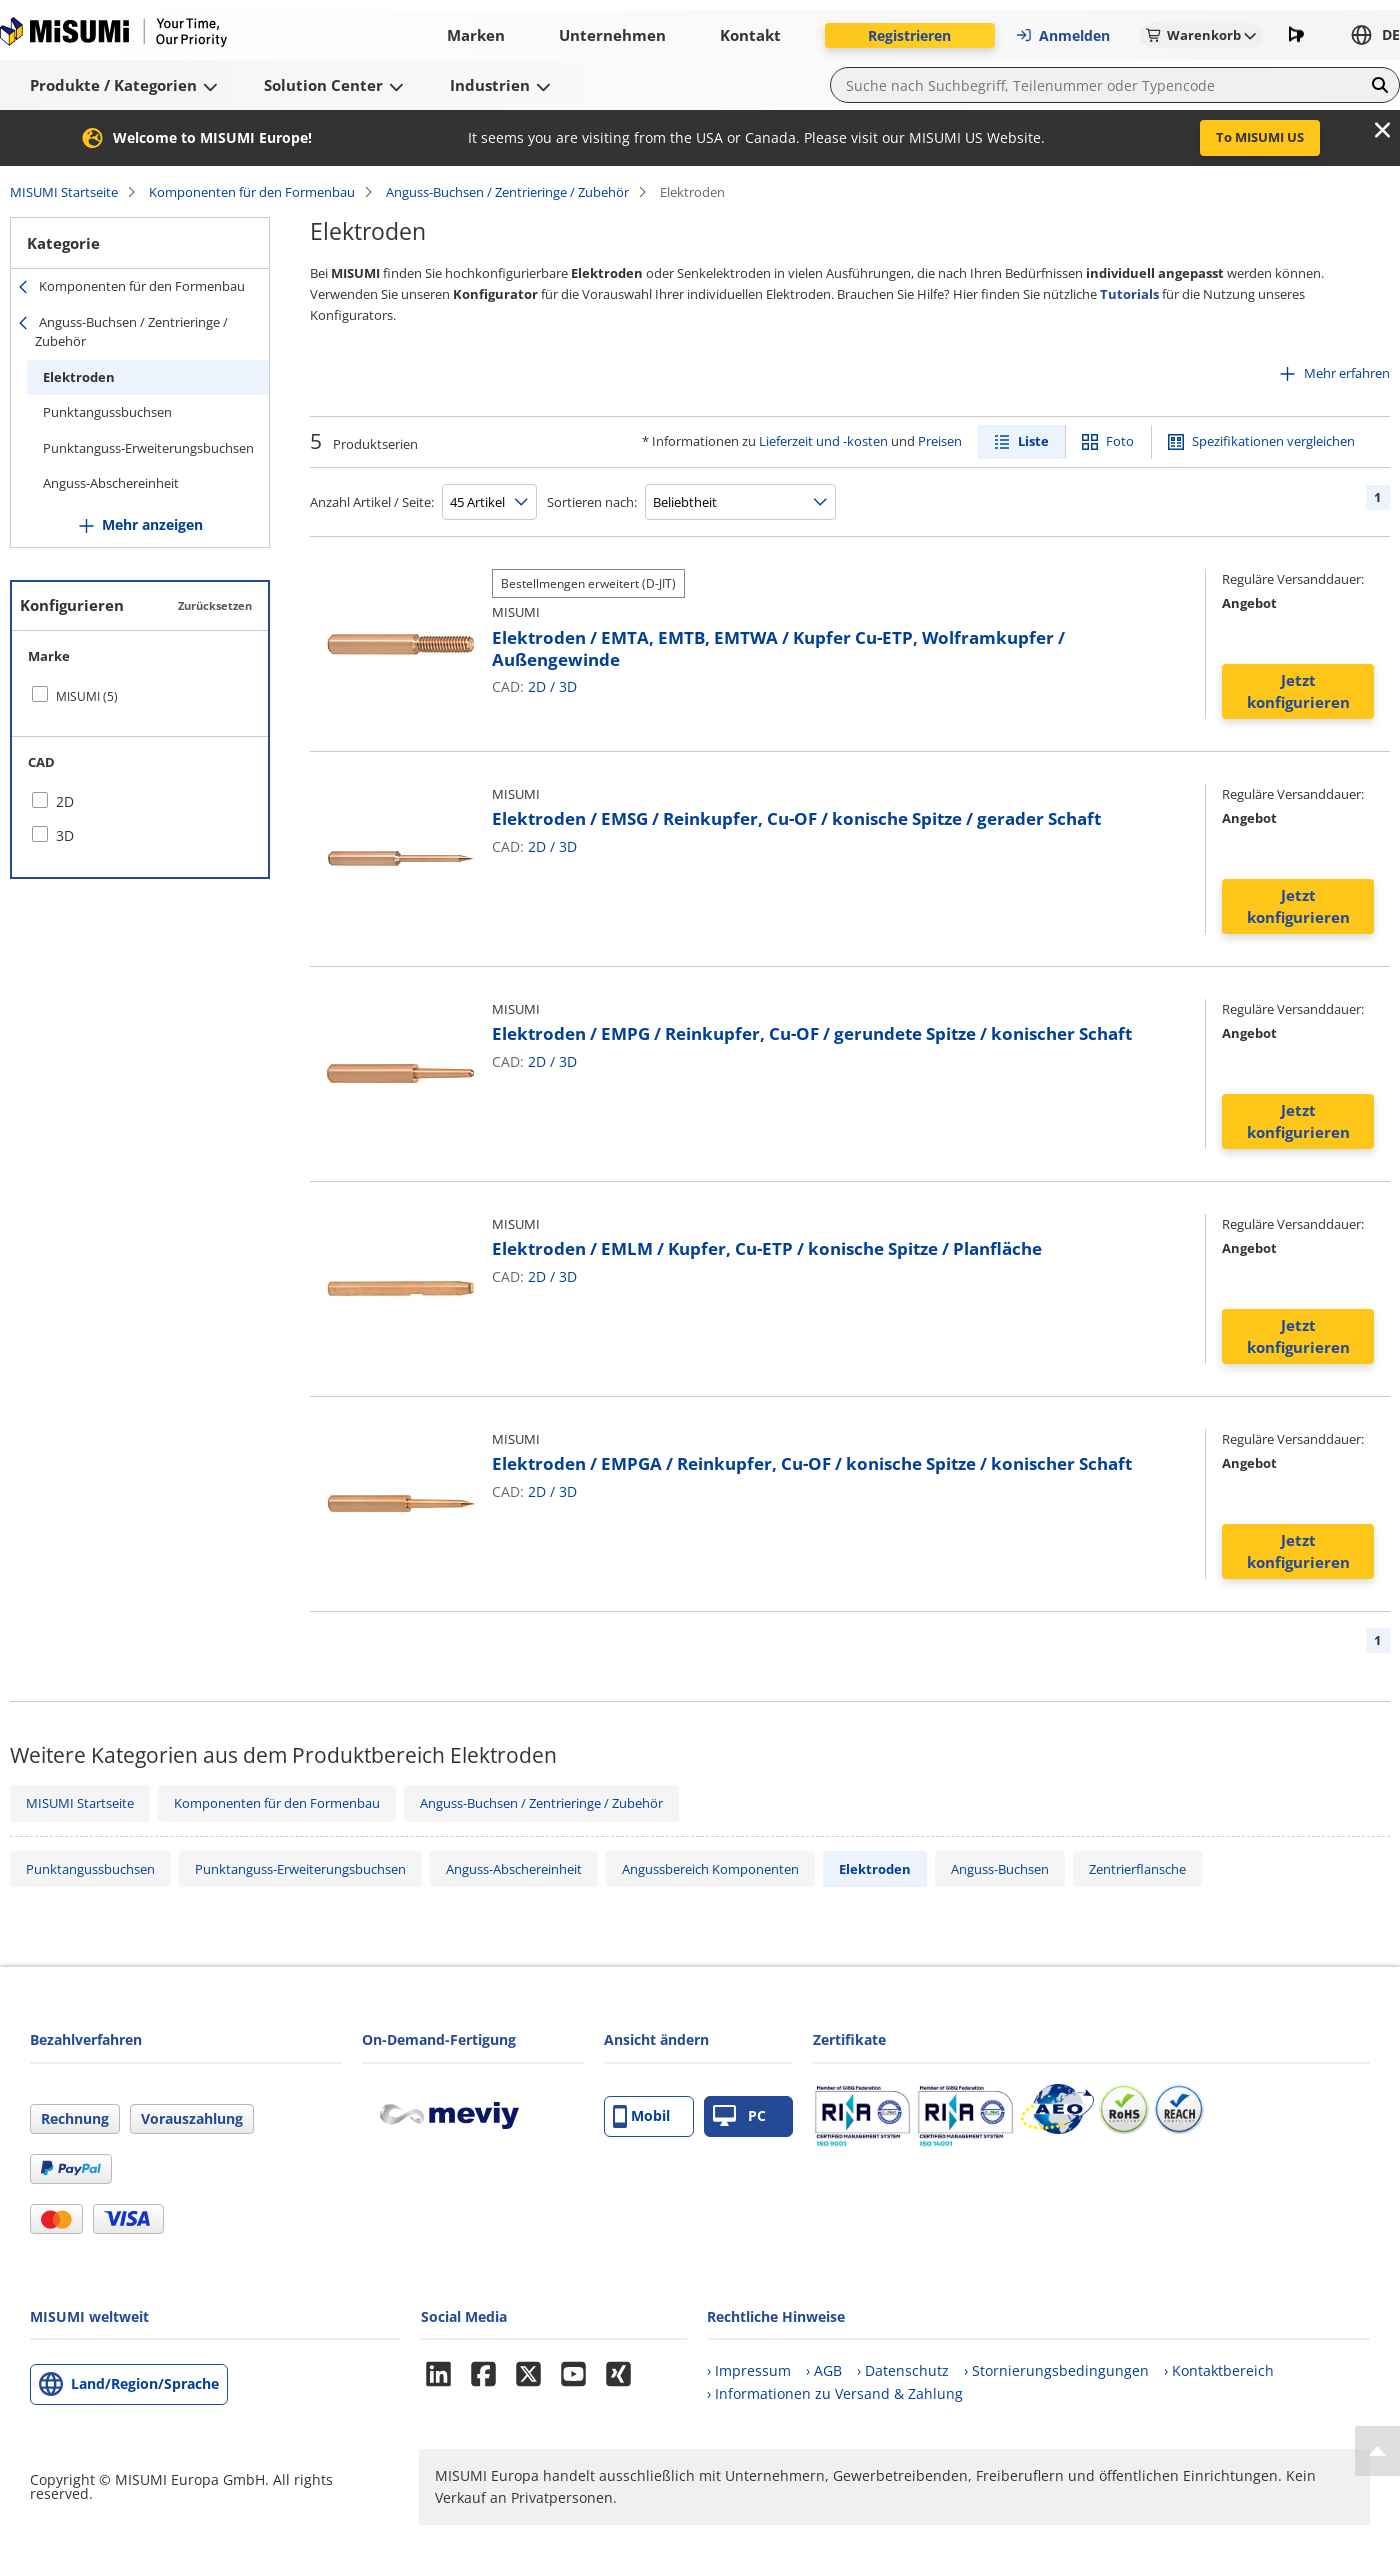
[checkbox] (140, 696)
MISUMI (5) (87, 696)
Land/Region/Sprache (145, 2383)
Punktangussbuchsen (107, 412)
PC (739, 2116)
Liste (1033, 441)
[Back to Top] (1377, 2451)
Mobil (641, 2116)
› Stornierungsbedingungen (1056, 2370)
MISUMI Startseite (64, 192)
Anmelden (1062, 35)
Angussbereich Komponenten (710, 1869)
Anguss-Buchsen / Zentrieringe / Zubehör (507, 192)
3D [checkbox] (65, 835)
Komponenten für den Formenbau (252, 192)
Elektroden (79, 377)
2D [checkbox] (65, 801)
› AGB (824, 2370)
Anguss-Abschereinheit (111, 483)
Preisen (940, 441)
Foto (1120, 441)
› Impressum (749, 2370)
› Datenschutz (903, 2370)
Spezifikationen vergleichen (1273, 441)
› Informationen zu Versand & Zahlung (835, 2393)
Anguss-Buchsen (1000, 1869)
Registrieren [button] (909, 35)
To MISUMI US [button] (1260, 137)
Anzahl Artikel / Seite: (372, 502)
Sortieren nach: (592, 502)
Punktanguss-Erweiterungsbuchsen (148, 448)
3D (568, 686)
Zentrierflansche (1137, 1869)
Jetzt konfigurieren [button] (1298, 691)
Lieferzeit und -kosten (823, 441)
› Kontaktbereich (1219, 2370)
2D (537, 686)
